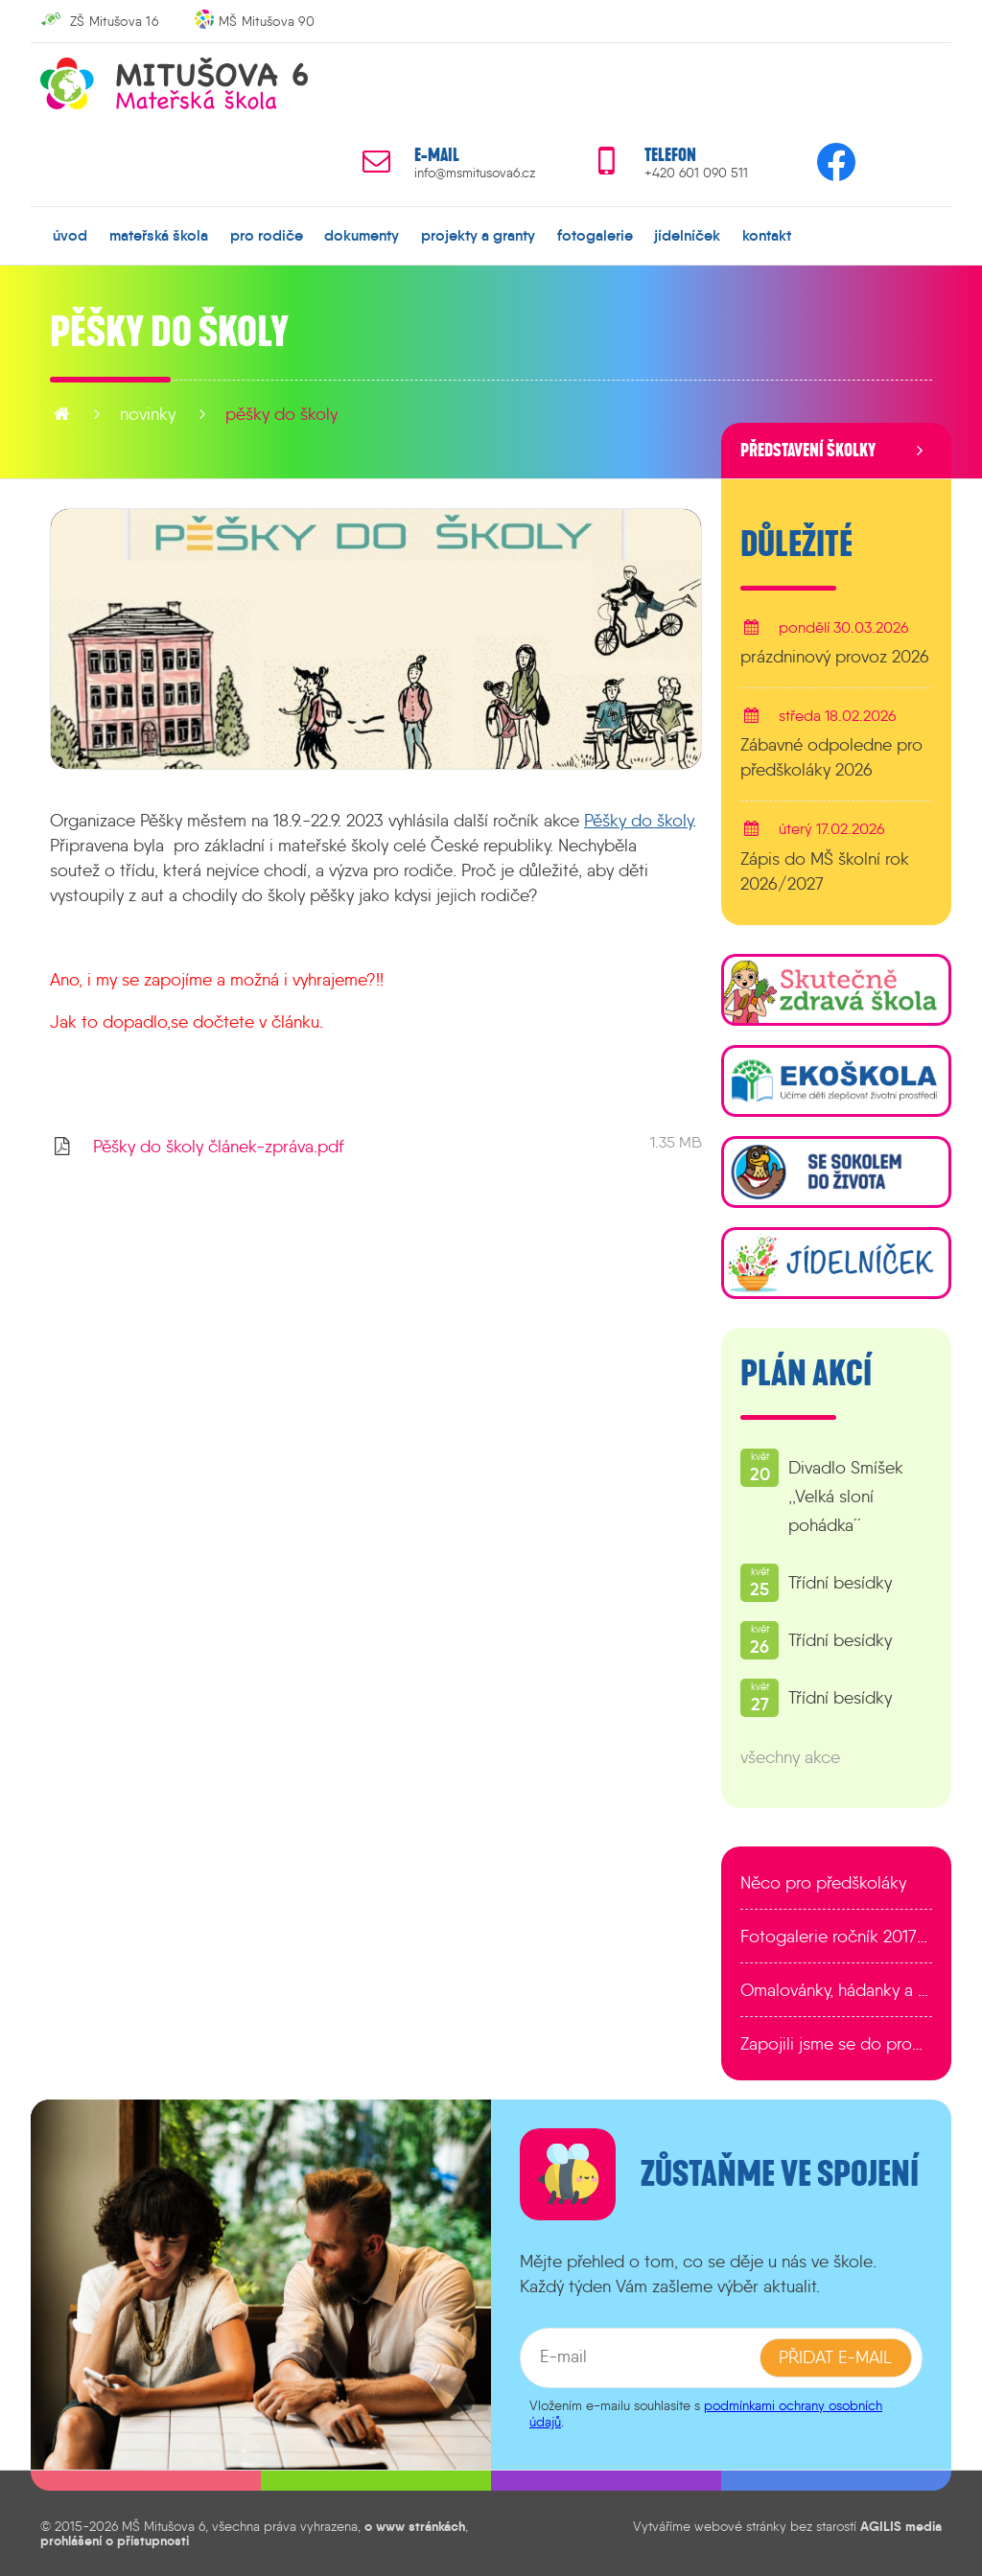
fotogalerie (595, 234)
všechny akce (790, 1757)
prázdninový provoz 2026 (834, 656)
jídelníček (687, 234)
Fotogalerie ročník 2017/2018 (836, 1936)
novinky (147, 414)
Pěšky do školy (281, 414)
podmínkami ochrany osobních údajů (705, 2413)
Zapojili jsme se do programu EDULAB (836, 2043)
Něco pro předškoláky (823, 1882)
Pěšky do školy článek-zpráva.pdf (218, 1146)
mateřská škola (158, 234)
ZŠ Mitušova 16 (114, 21)
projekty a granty (478, 234)
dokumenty (361, 234)
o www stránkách (414, 2526)
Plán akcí (806, 1374)
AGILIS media (901, 2526)
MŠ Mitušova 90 (267, 21)
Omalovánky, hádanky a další (836, 1990)
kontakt (766, 234)
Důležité (796, 545)
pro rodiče (266, 234)
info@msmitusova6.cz (474, 173)
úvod (70, 234)
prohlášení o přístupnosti (114, 2540)
